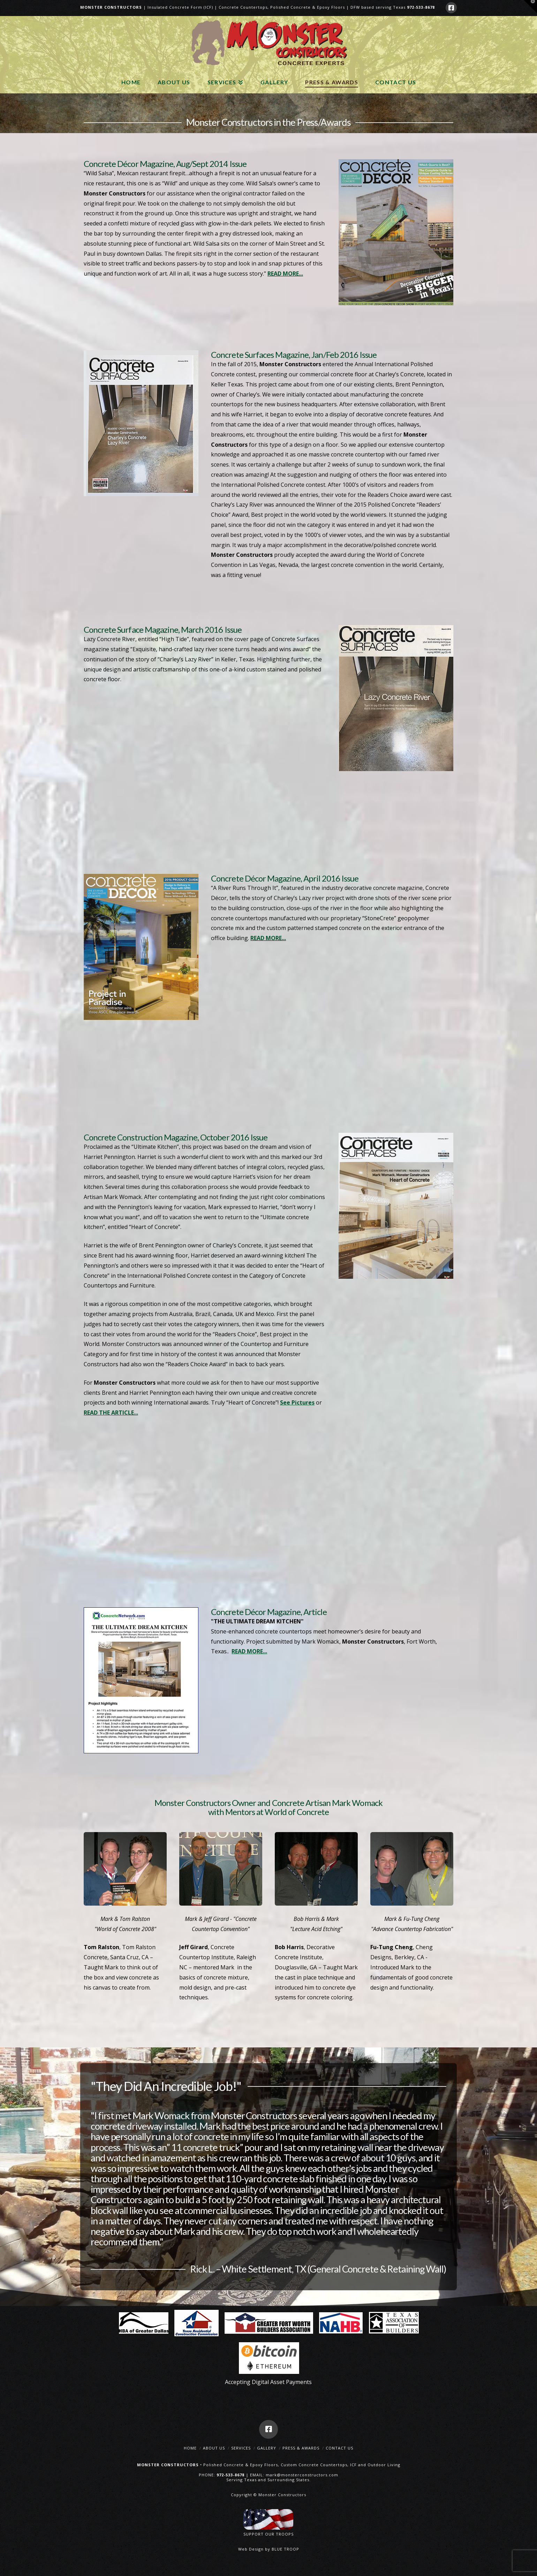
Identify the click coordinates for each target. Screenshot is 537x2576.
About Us (214, 2448)
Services (241, 2448)
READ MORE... (285, 273)
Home (190, 2448)
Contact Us (339, 2448)
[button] (530, 6)
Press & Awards (300, 2448)
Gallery (266, 2448)
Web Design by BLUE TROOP (268, 2549)
